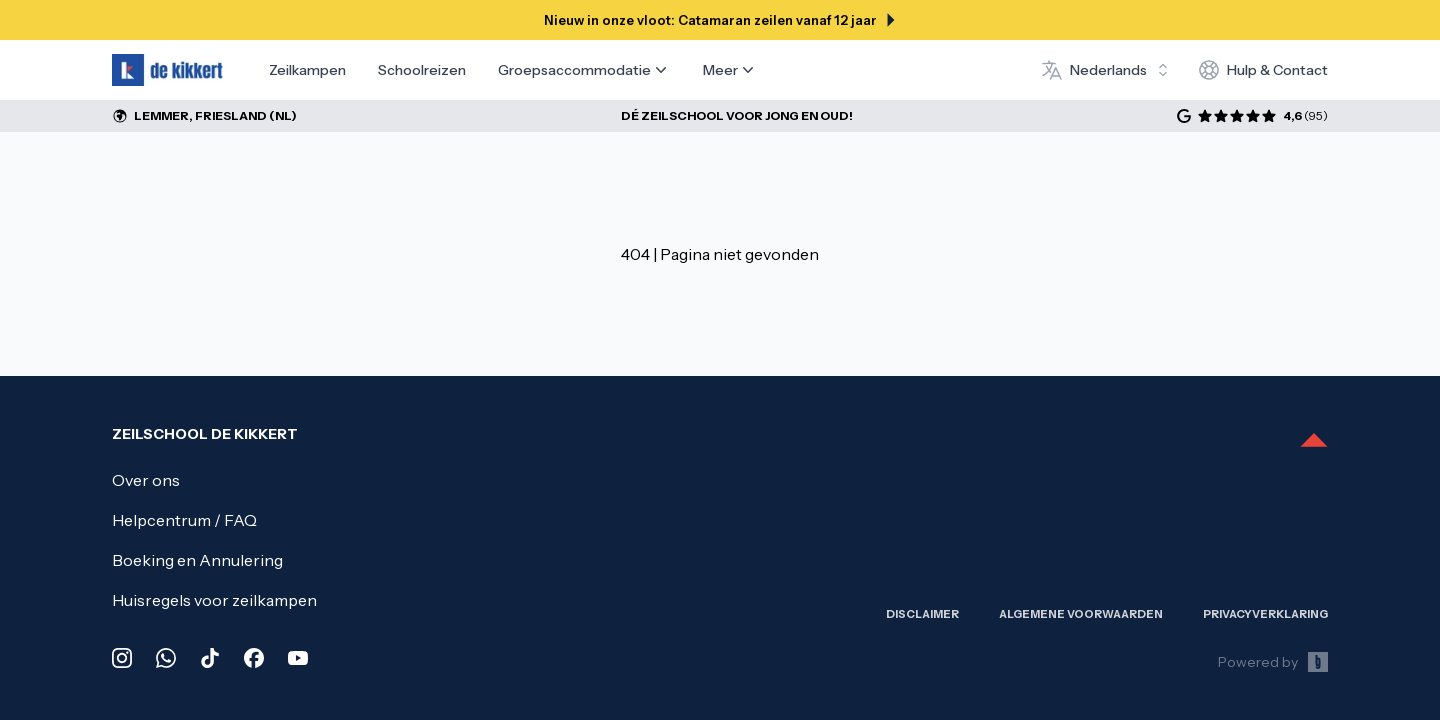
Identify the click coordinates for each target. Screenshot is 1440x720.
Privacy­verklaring (1265, 614)
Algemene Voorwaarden (1081, 614)
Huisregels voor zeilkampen (214, 600)
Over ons (146, 480)
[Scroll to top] (1314, 442)
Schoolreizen (422, 70)
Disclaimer (922, 614)
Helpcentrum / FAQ (184, 520)
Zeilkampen (307, 70)
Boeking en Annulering (197, 560)
